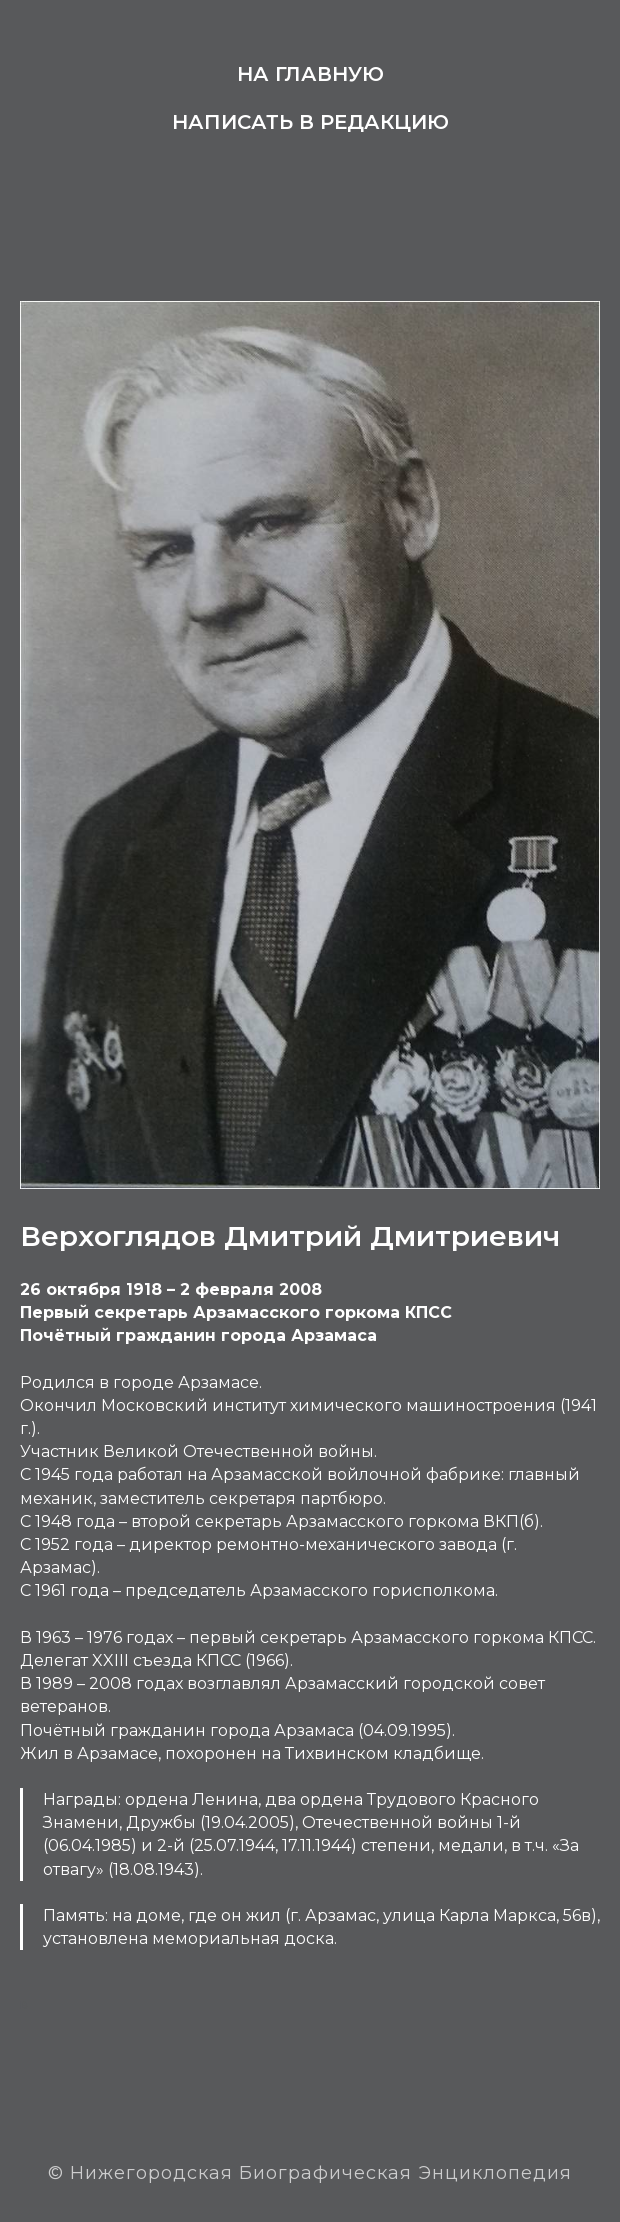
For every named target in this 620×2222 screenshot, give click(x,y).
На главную (310, 74)
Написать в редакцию (310, 122)
